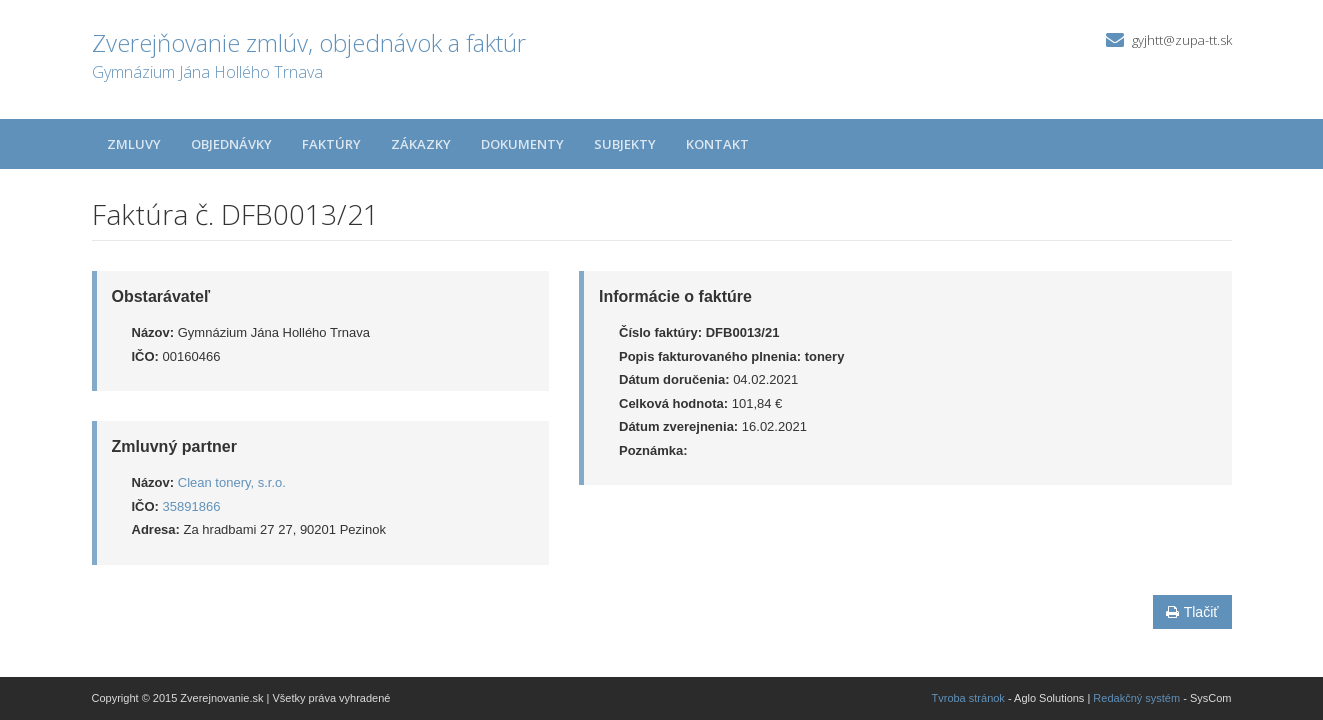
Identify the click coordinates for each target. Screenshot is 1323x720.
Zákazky (421, 144)
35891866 (192, 506)
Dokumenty (522, 144)
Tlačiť (1192, 612)
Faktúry (331, 144)
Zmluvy (134, 144)
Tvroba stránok (968, 698)
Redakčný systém (1136, 698)
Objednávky (231, 144)
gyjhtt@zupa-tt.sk (1182, 40)
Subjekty (625, 144)
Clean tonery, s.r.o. (232, 482)
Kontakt (717, 144)
